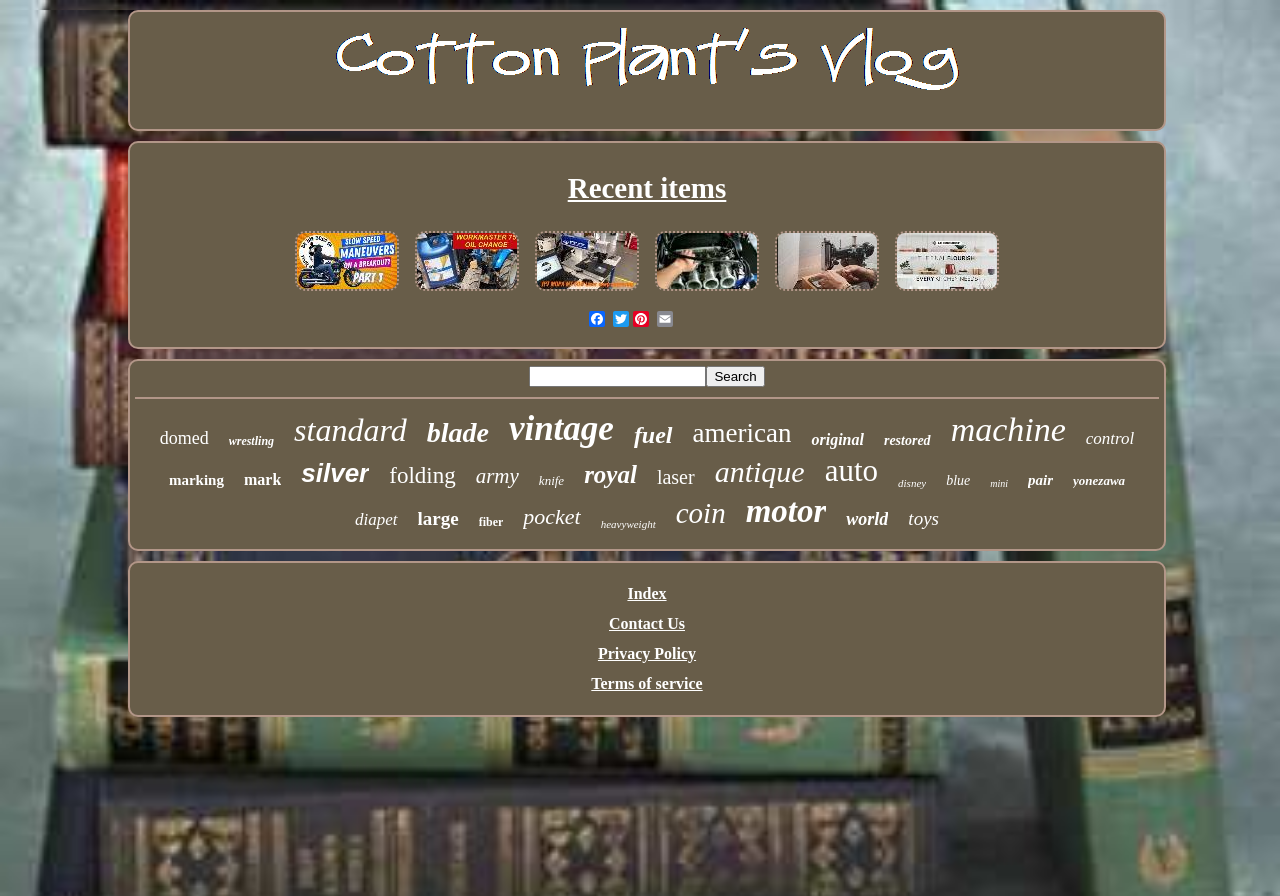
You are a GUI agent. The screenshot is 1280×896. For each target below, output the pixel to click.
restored (907, 440)
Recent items (647, 188)
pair (1040, 480)
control (1110, 438)
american (742, 433)
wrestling (251, 441)
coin (701, 513)
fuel (653, 435)
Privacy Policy (647, 653)
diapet (376, 519)
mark (262, 479)
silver (335, 473)
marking (196, 480)
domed (184, 438)
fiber (491, 522)
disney (912, 483)
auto (851, 470)
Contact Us (647, 623)
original (837, 439)
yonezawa (1099, 480)
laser (676, 477)
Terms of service (646, 683)
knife (551, 480)
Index (646, 593)
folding (422, 475)
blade (458, 432)
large (438, 518)
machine (1008, 429)
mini (999, 483)
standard (350, 430)
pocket (551, 516)
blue (958, 480)
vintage (561, 428)
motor (786, 511)
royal (610, 474)
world (867, 519)
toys (923, 518)
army (497, 476)
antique (760, 471)
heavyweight (628, 524)
